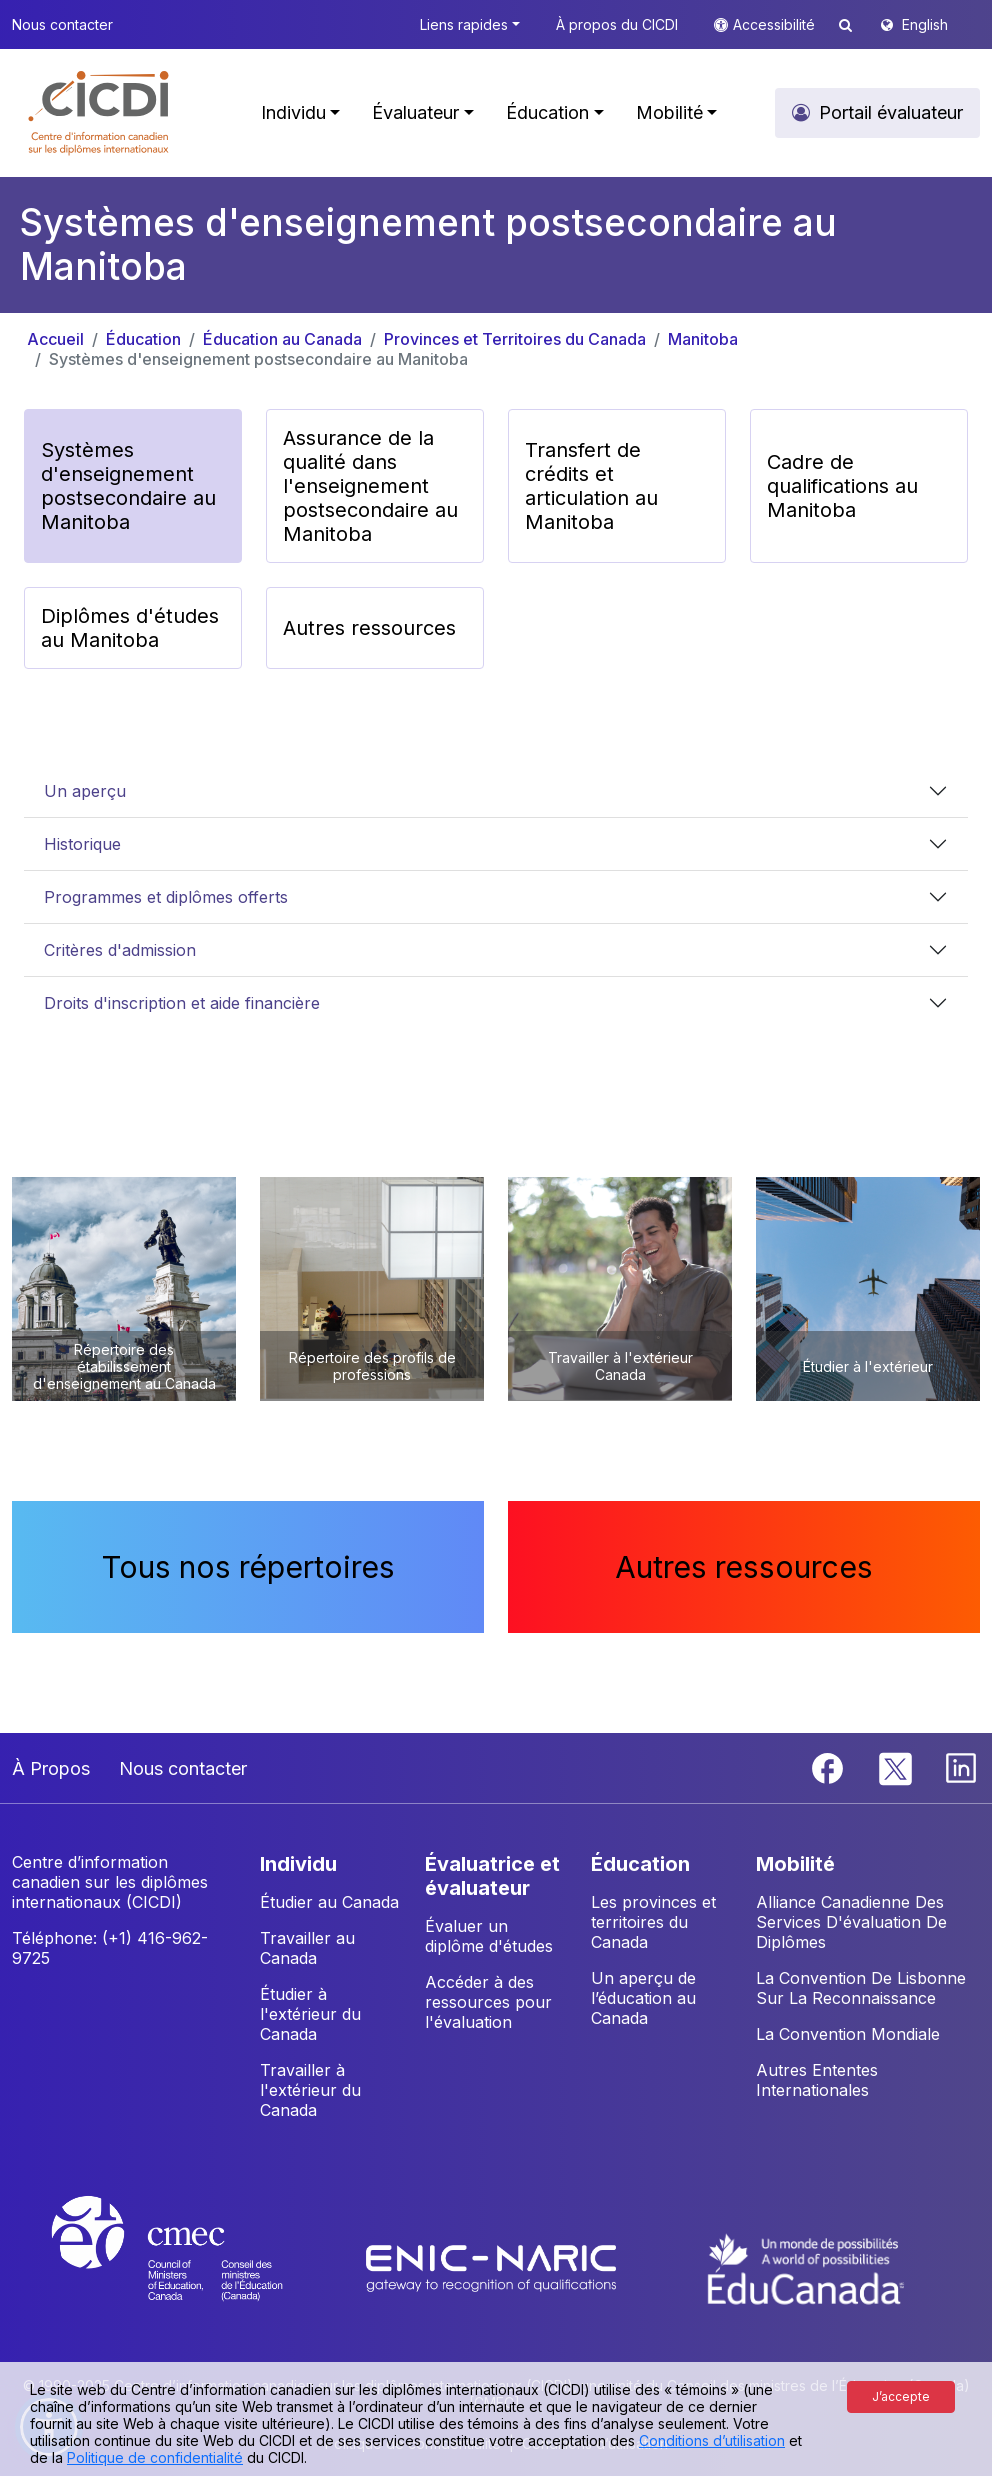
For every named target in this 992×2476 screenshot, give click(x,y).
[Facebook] (830, 1767)
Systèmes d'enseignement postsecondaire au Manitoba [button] (128, 486)
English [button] (925, 24)
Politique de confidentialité (155, 2457)
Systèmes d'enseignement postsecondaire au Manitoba (258, 359)
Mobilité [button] (669, 112)
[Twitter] (896, 1767)
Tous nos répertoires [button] (248, 1567)
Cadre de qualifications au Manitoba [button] (842, 486)
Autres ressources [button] (369, 628)
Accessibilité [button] (776, 24)
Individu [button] (293, 112)
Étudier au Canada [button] (329, 1902)
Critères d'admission (120, 950)
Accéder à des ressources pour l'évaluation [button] (488, 2002)
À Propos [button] (51, 1768)
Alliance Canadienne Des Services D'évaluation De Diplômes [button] (851, 1922)
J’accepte (901, 2396)
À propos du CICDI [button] (617, 24)
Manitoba (703, 339)
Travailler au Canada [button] (307, 1948)
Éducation (143, 339)
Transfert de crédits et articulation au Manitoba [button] (591, 486)
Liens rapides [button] (464, 24)
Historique (82, 844)
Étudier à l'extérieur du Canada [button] (310, 2014)
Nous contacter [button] (62, 24)
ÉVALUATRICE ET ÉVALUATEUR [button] (492, 1876)
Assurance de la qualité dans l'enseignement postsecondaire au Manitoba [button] (370, 486)
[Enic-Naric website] (493, 2267)
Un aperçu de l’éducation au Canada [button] (643, 1998)
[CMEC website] (193, 2267)
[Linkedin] (961, 1767)
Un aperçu (85, 791)
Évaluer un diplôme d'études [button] (489, 1936)
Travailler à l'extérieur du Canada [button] (310, 2090)
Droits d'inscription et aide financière (182, 1003)
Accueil (55, 339)
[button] (99, 113)
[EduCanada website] (806, 2267)
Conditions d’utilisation (712, 2440)
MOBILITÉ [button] (795, 1864)
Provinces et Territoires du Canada (515, 339)
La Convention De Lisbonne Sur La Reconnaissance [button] (861, 1988)
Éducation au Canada (282, 339)
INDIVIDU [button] (298, 1864)
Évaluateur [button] (415, 112)
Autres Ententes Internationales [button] (817, 2080)
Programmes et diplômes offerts (166, 897)
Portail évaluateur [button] (891, 112)
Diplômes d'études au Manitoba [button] (130, 628)
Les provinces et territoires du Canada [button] (653, 1922)
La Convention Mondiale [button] (848, 2034)
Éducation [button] (547, 112)
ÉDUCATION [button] (640, 1864)
